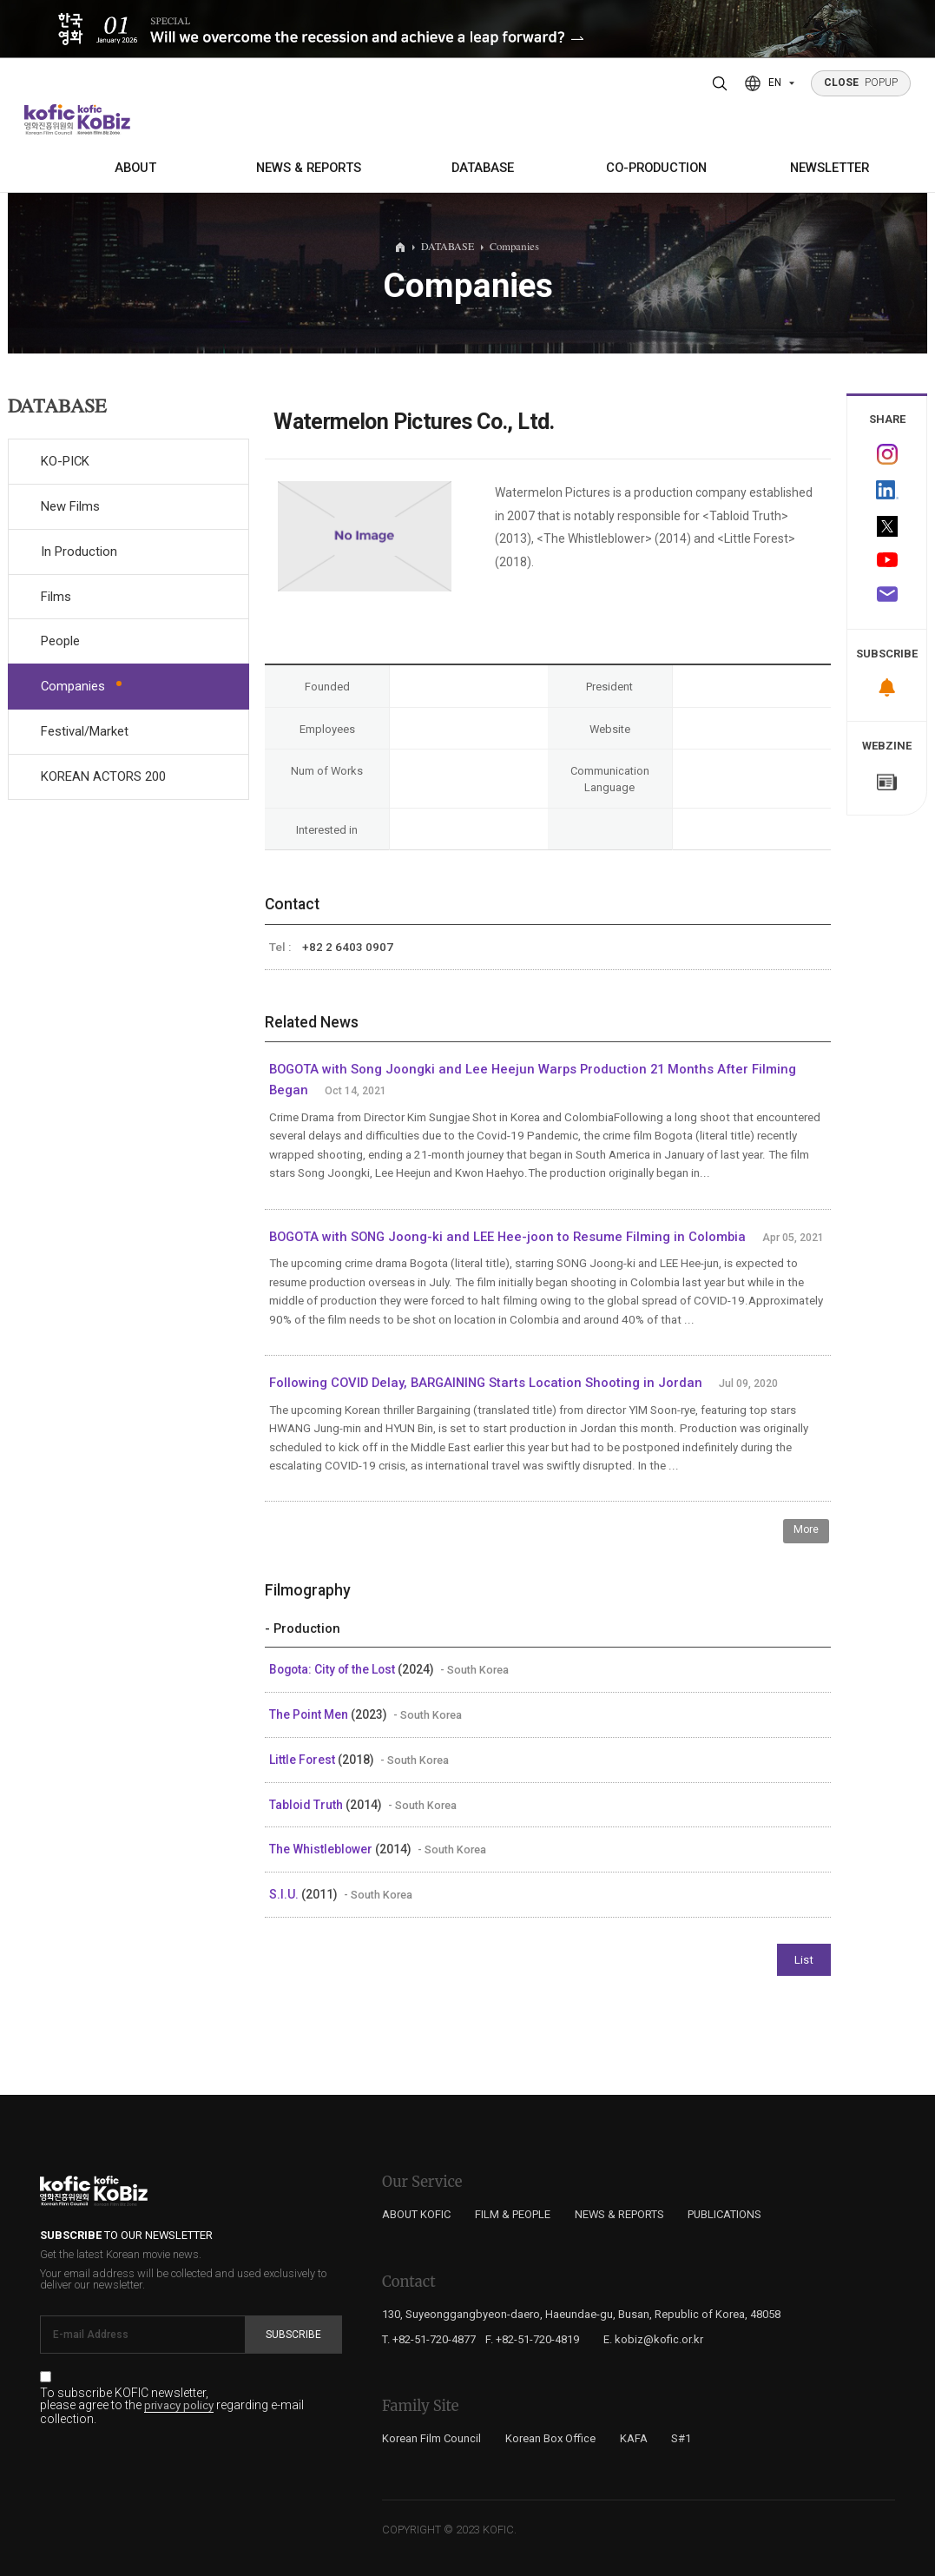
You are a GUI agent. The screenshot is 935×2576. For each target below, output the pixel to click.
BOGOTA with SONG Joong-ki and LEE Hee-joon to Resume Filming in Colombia (507, 1237)
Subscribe (293, 2334)
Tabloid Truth (307, 1805)
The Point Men (310, 1714)
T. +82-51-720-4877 (429, 2339)
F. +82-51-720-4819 (532, 2339)
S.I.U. (285, 1894)
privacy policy (179, 2406)
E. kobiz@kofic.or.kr (653, 2339)
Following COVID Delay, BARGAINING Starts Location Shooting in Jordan (485, 1382)
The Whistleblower (322, 1849)
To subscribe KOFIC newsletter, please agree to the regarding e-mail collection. (172, 2406)
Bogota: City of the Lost (333, 1669)
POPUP (861, 82)
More (806, 1529)
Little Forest (303, 1760)
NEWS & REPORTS (308, 167)
